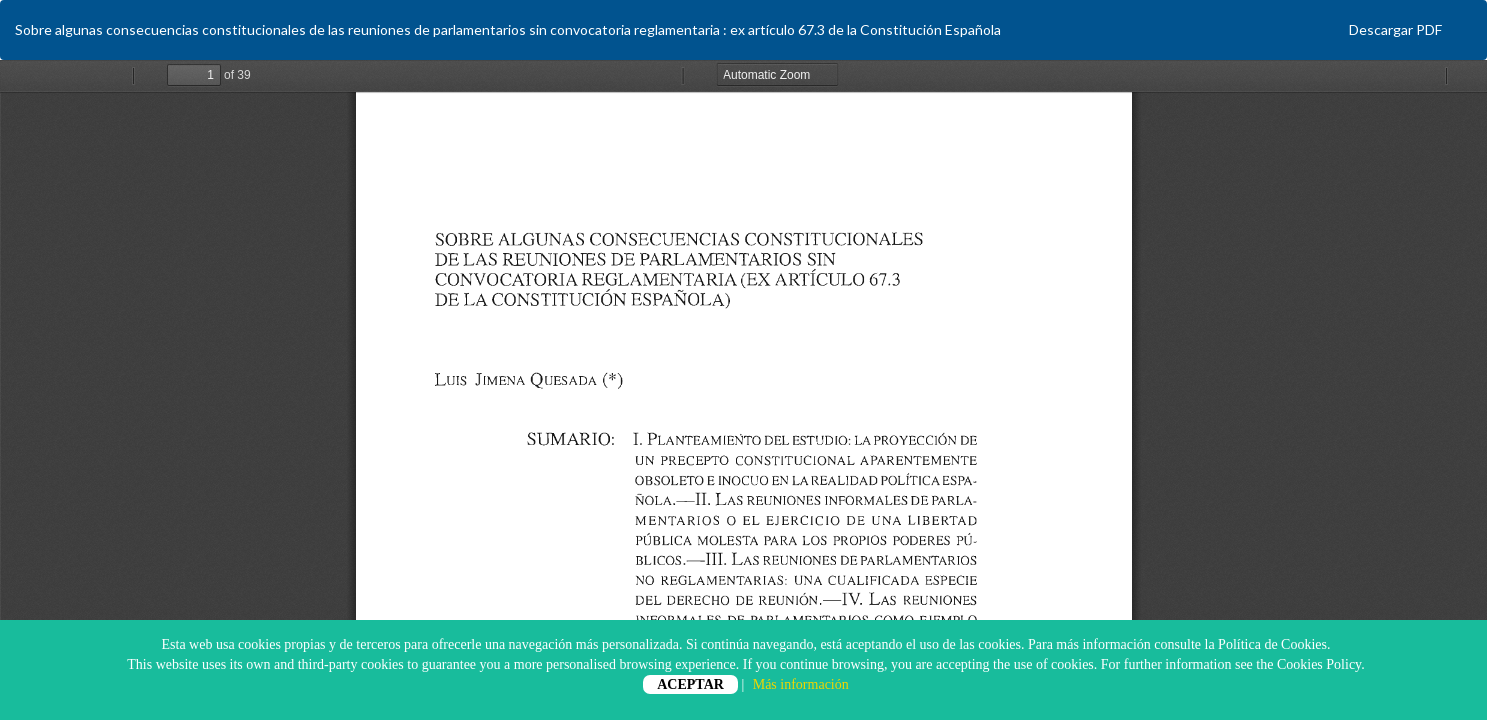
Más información (801, 684)
